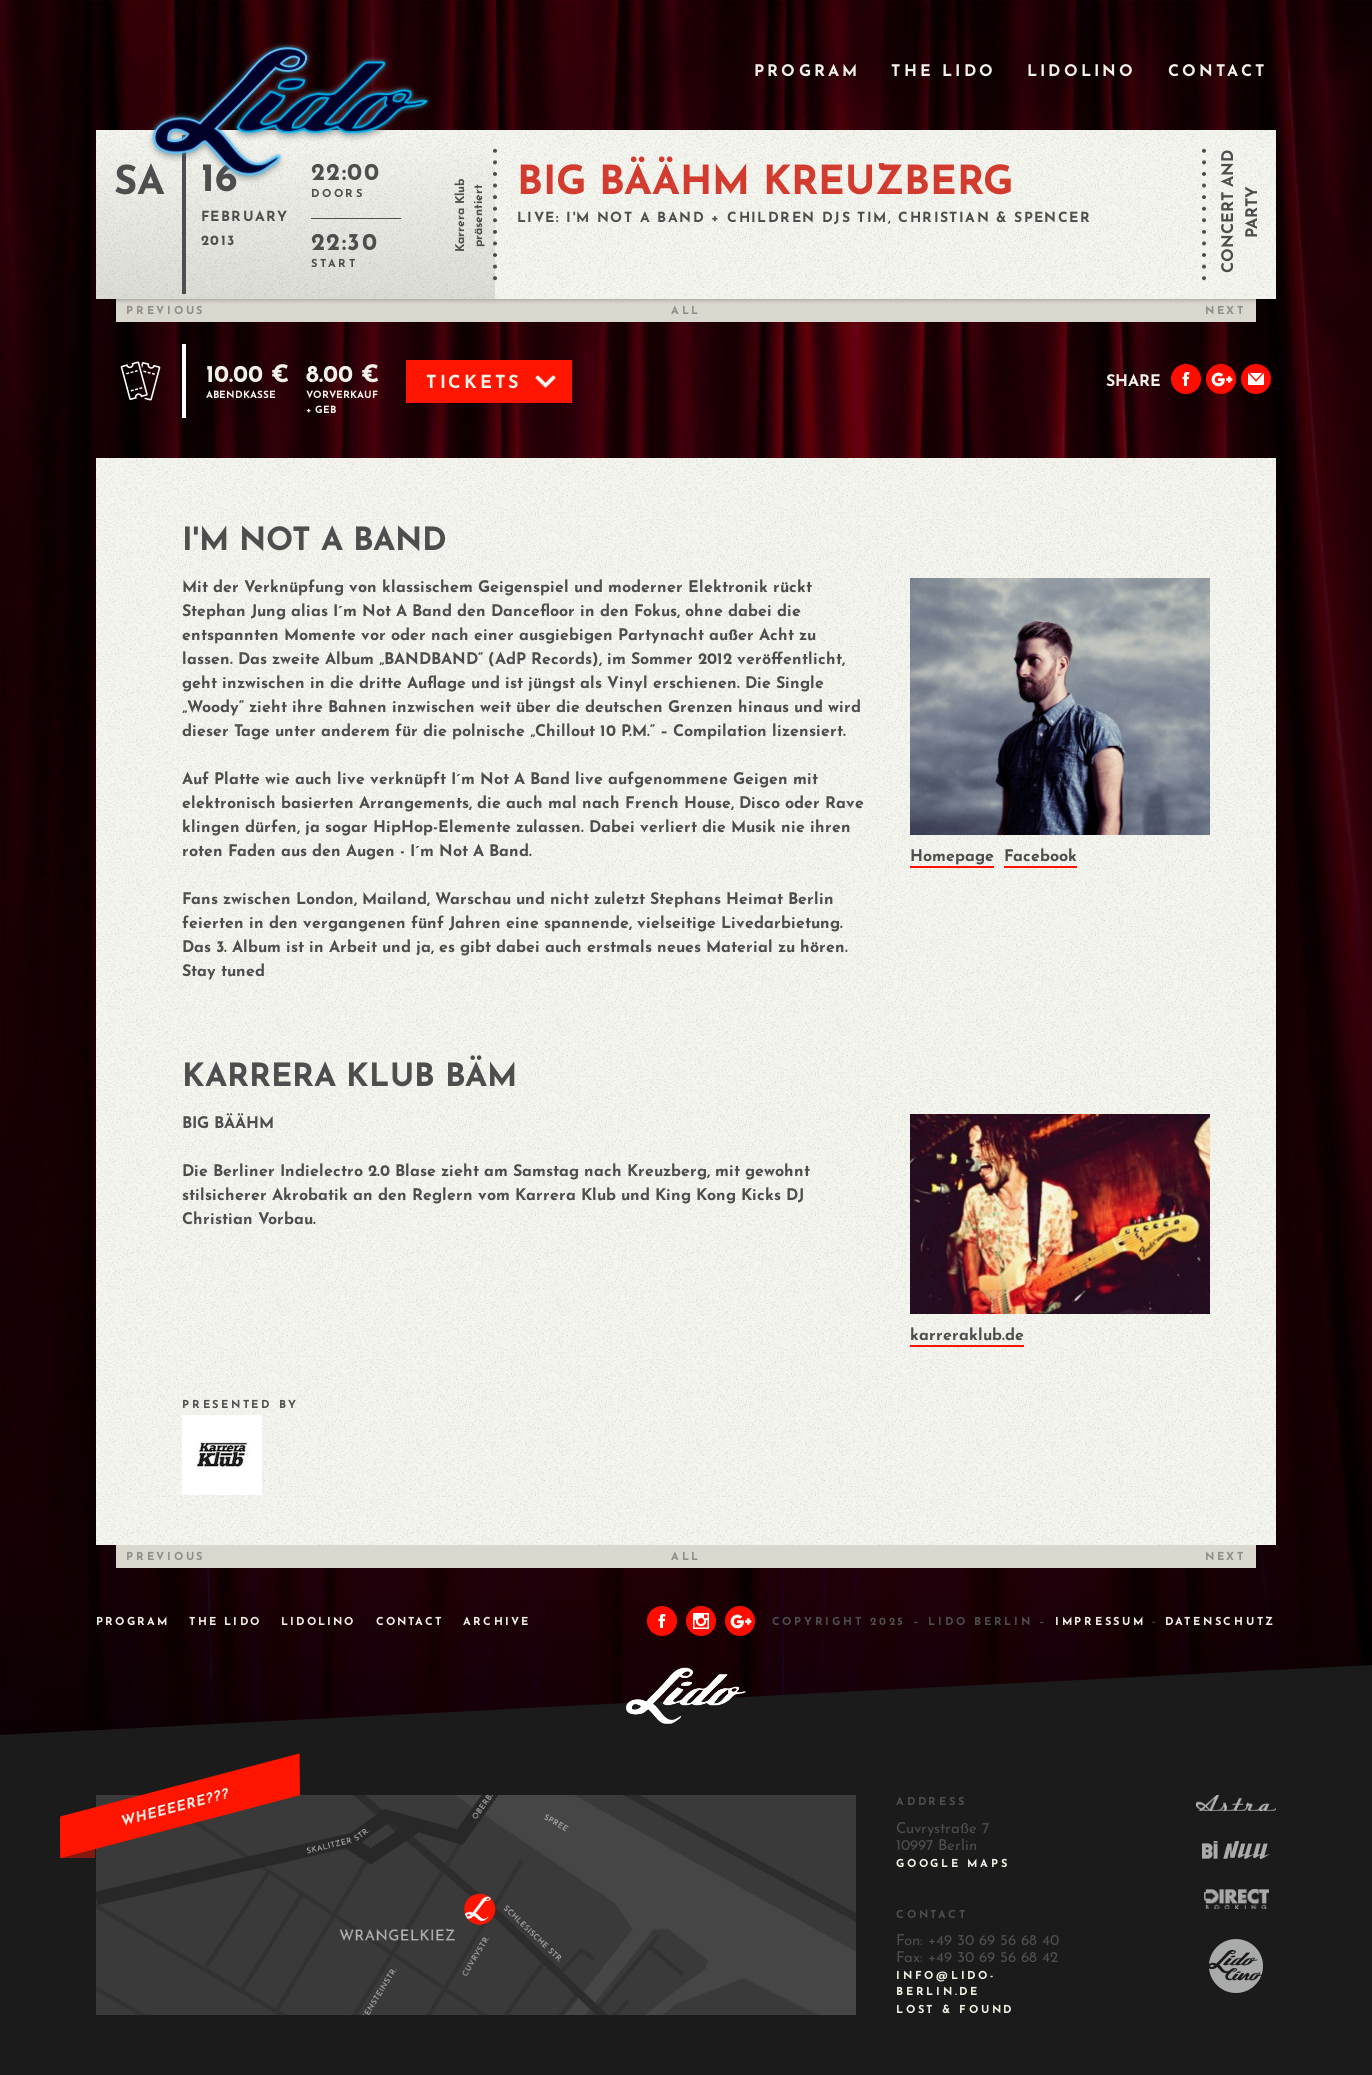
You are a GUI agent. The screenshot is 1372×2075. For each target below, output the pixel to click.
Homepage (952, 857)
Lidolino (1082, 72)
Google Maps (952, 1864)
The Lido (943, 72)
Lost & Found (955, 2010)
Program (807, 72)
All (686, 311)
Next (1225, 311)
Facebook (1040, 857)
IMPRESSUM (1100, 1622)
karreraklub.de (967, 1336)
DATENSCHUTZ (1220, 1622)
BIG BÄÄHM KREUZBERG (765, 184)
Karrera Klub (461, 215)
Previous (165, 311)
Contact (1217, 72)
